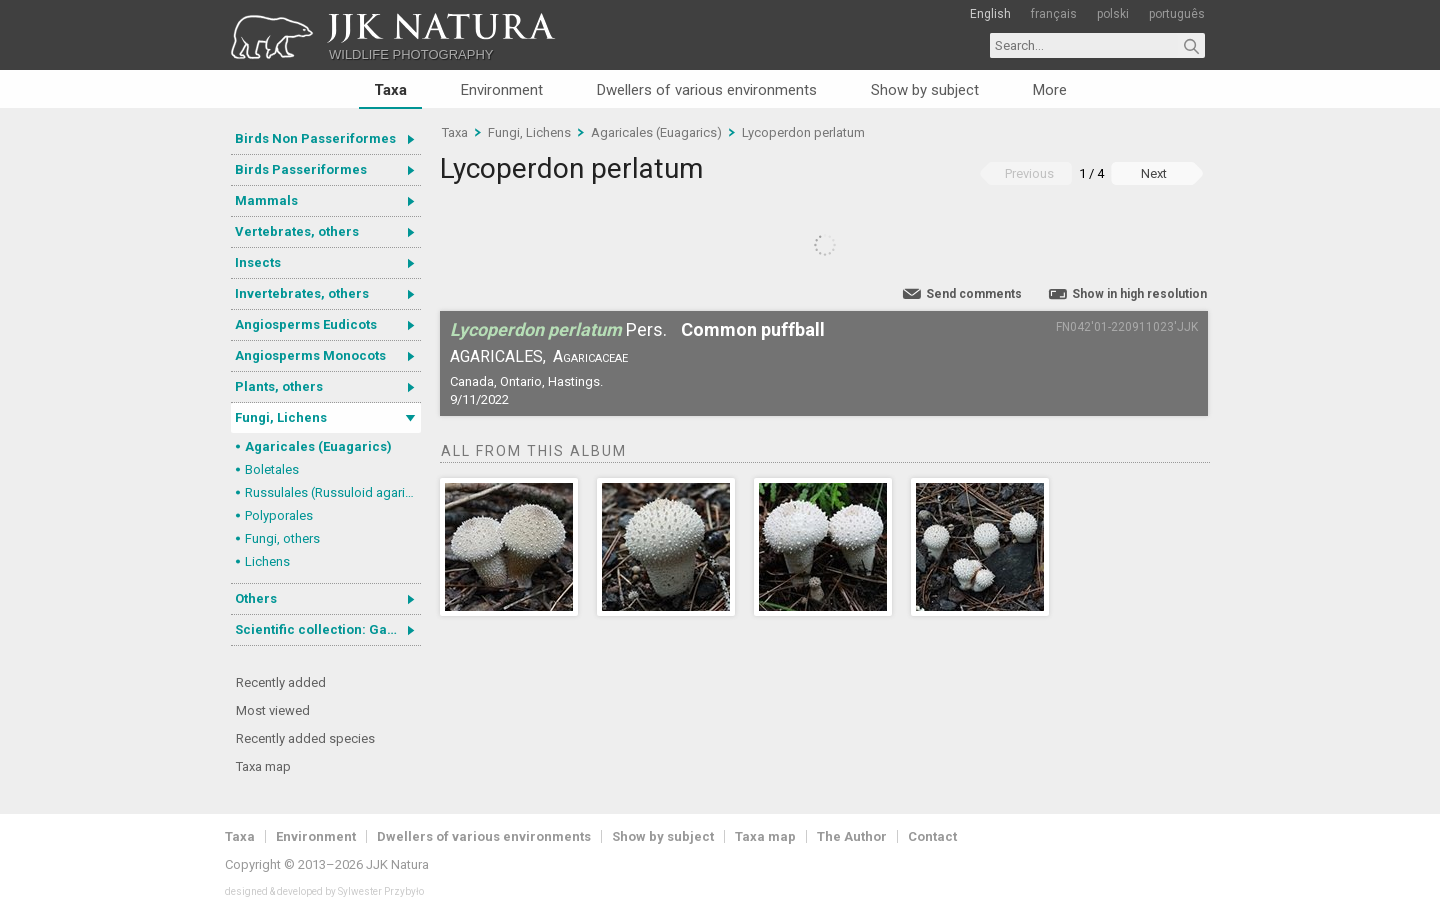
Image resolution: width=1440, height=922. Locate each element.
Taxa (390, 90)
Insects (258, 262)
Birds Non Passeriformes (315, 138)
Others (256, 598)
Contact (932, 836)
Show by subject (925, 90)
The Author (852, 836)
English (990, 14)
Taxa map (263, 766)
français (1054, 14)
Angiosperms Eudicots (306, 324)
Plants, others (279, 386)
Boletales (272, 469)
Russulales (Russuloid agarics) (333, 492)
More (1050, 90)
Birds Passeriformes (301, 169)
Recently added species (305, 738)
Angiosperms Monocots (310, 355)
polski (1113, 14)
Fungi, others (282, 538)
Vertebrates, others (297, 231)
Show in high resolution (1139, 294)
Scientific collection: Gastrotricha (328, 629)
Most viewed (273, 710)
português (1177, 14)
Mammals (266, 200)
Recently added (281, 682)
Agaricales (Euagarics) (318, 446)
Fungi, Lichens (281, 417)
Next (1154, 173)
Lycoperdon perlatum (803, 132)
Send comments (974, 294)
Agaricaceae (590, 356)
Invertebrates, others (302, 293)
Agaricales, (498, 356)
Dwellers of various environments (707, 90)
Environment (502, 90)
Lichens (267, 561)
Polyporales (279, 515)
